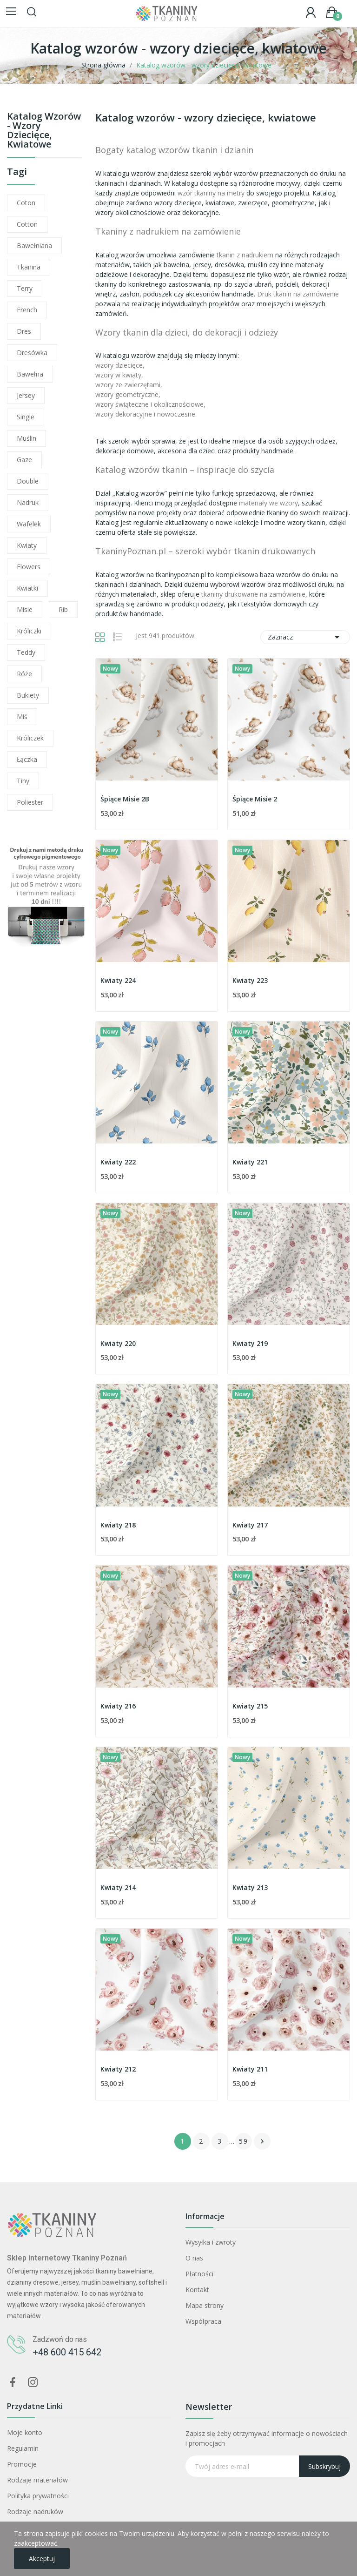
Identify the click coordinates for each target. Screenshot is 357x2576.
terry (25, 288)
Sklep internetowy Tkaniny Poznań (67, 2257)
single (25, 416)
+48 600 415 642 (67, 2352)
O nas (194, 2257)
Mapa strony (204, 2305)
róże (24, 673)
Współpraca (203, 2321)
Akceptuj (42, 2558)
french (27, 309)
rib (63, 609)
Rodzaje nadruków (35, 2511)
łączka (27, 759)
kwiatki (27, 588)
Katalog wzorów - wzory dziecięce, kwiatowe (44, 131)
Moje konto (24, 2432)
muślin (26, 438)
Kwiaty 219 (250, 1343)
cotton (27, 224)
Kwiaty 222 (118, 1161)
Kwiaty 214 (118, 1887)
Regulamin (23, 2448)
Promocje (22, 2464)
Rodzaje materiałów (37, 2479)
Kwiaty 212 (118, 2069)
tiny (23, 780)
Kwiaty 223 (250, 980)
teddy (26, 652)
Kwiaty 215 (250, 1706)
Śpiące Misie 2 (254, 798)
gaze (24, 459)
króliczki (29, 630)
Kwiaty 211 (250, 2069)
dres (24, 331)
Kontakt (197, 2289)
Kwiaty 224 (118, 980)
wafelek (29, 523)
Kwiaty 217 (250, 1524)
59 (243, 2141)
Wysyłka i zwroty (210, 2242)
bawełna (30, 374)
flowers (28, 566)
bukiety (28, 695)
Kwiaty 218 (118, 1524)
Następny (262, 2141)
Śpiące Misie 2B (124, 798)
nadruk (28, 502)
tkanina (28, 266)
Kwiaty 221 (250, 1161)
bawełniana (34, 245)
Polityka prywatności (38, 2495)
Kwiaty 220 (118, 1343)
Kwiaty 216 (118, 1706)
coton (26, 202)
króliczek (30, 737)
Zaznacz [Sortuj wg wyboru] (305, 637)
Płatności (199, 2273)
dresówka (32, 352)
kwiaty (27, 545)
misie (25, 609)
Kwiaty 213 (250, 1887)
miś (22, 716)
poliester (30, 802)
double (28, 481)
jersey (26, 395)
